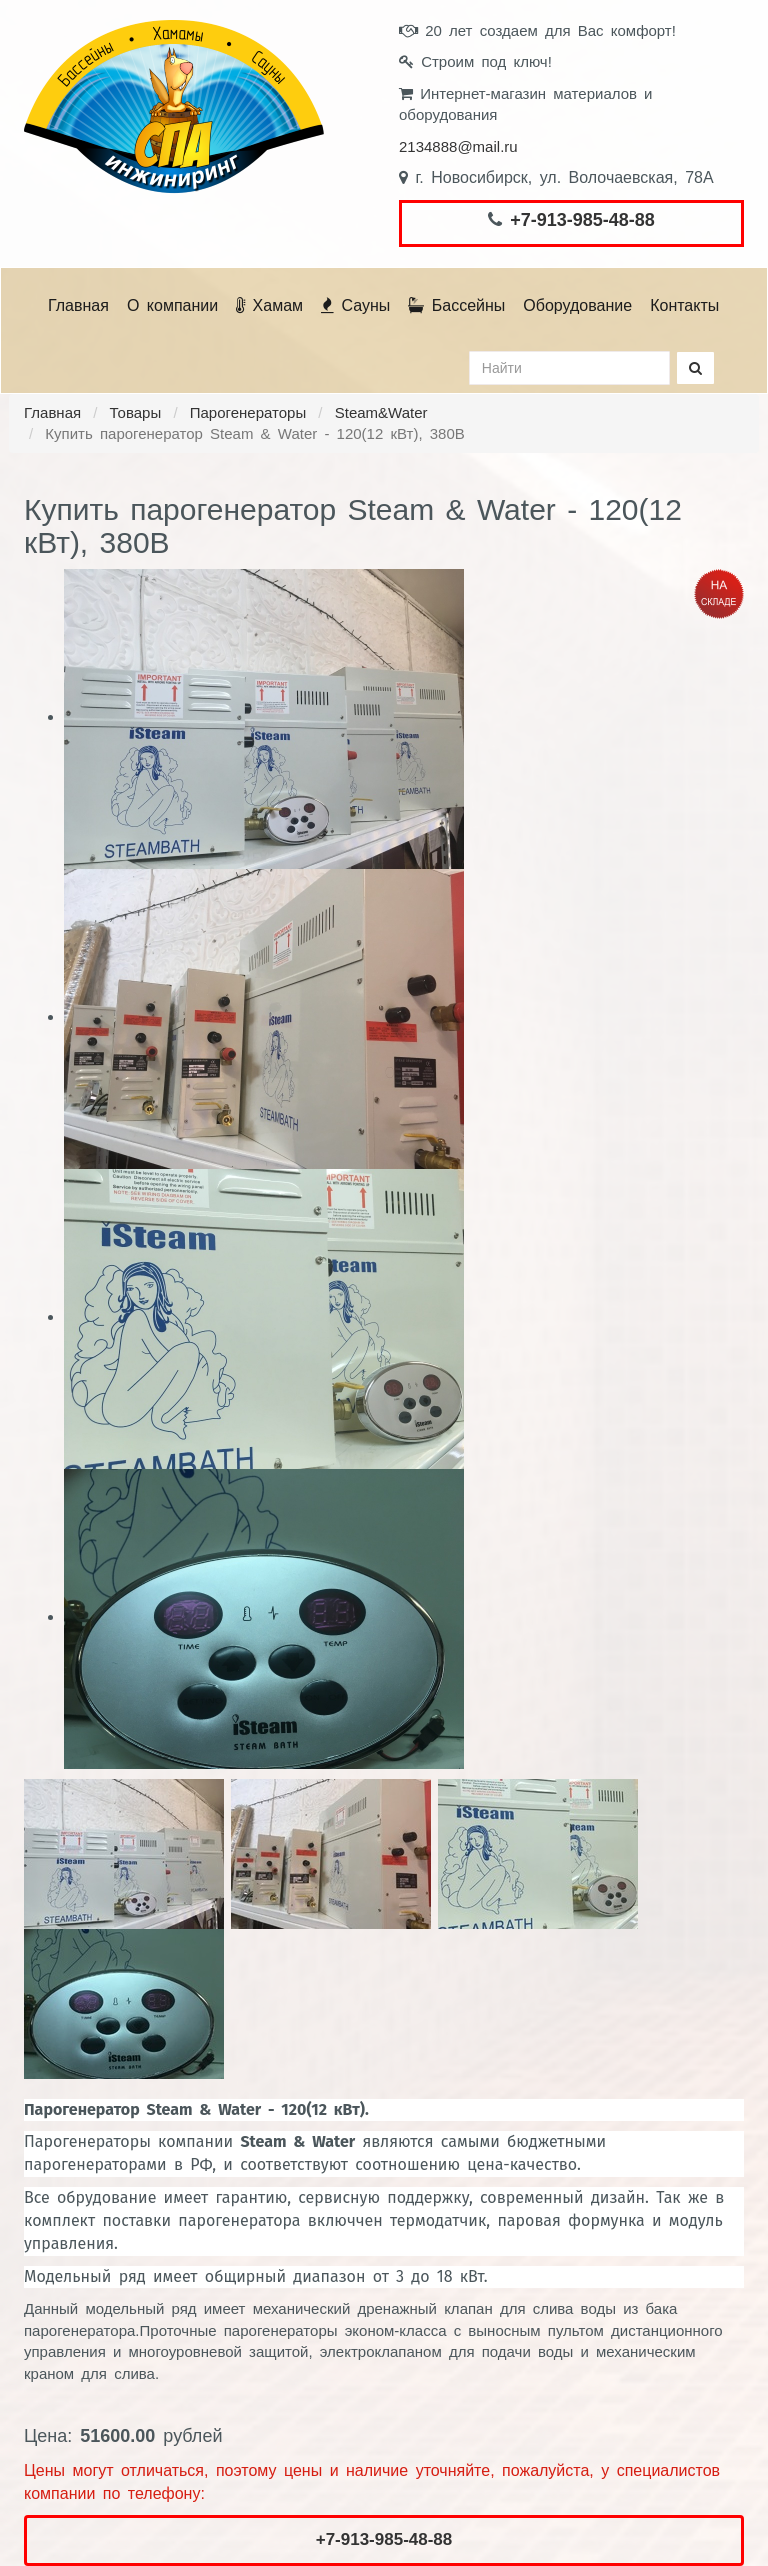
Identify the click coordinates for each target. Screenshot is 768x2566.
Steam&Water (381, 412)
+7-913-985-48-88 (582, 220)
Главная (78, 305)
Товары (136, 412)
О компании (172, 305)
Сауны (355, 305)
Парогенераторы (248, 412)
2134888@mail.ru (458, 146)
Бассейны (456, 305)
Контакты (684, 305)
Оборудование (577, 305)
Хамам (269, 305)
